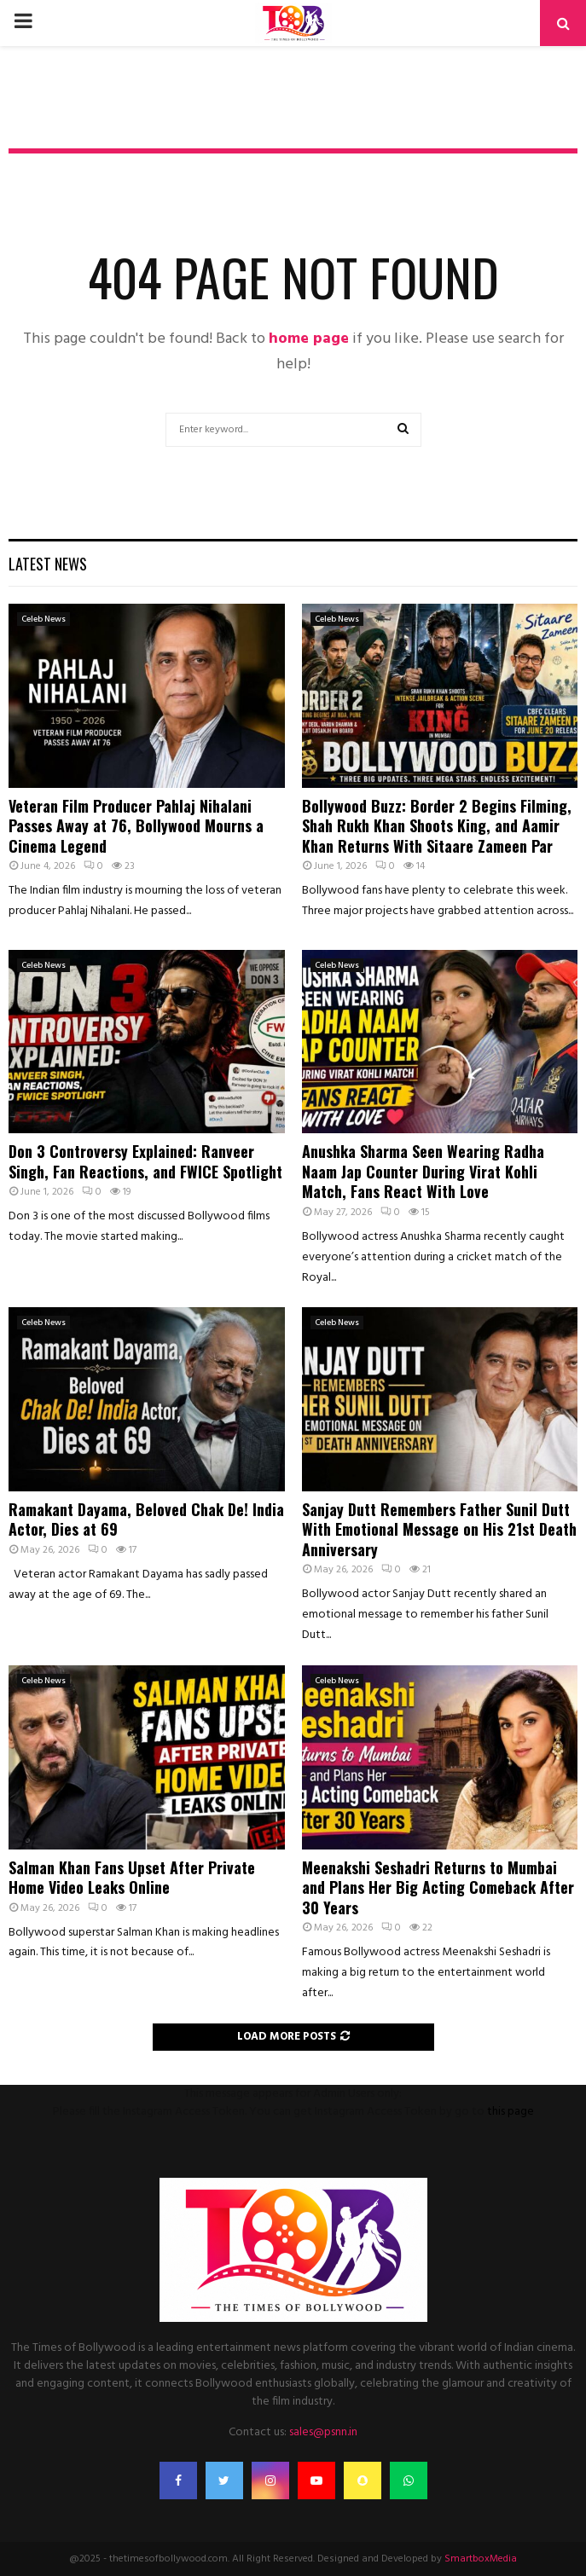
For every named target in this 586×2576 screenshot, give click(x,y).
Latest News (48, 564)
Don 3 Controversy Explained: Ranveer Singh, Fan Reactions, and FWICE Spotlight (145, 1161)
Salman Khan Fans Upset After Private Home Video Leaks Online (132, 1877)
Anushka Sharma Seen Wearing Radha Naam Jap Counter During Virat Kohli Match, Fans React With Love (423, 1171)
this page (510, 2112)
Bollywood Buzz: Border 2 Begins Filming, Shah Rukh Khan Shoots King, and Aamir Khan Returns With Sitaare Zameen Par (436, 826)
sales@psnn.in (323, 2432)
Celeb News (43, 619)
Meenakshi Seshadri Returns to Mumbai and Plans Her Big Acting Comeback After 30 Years (438, 1887)
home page (309, 339)
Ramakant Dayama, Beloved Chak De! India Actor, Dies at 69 (146, 1519)
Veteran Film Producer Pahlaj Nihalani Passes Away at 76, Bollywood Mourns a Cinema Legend (136, 826)
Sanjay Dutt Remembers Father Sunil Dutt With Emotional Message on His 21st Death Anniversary (439, 1529)
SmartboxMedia (480, 2558)
